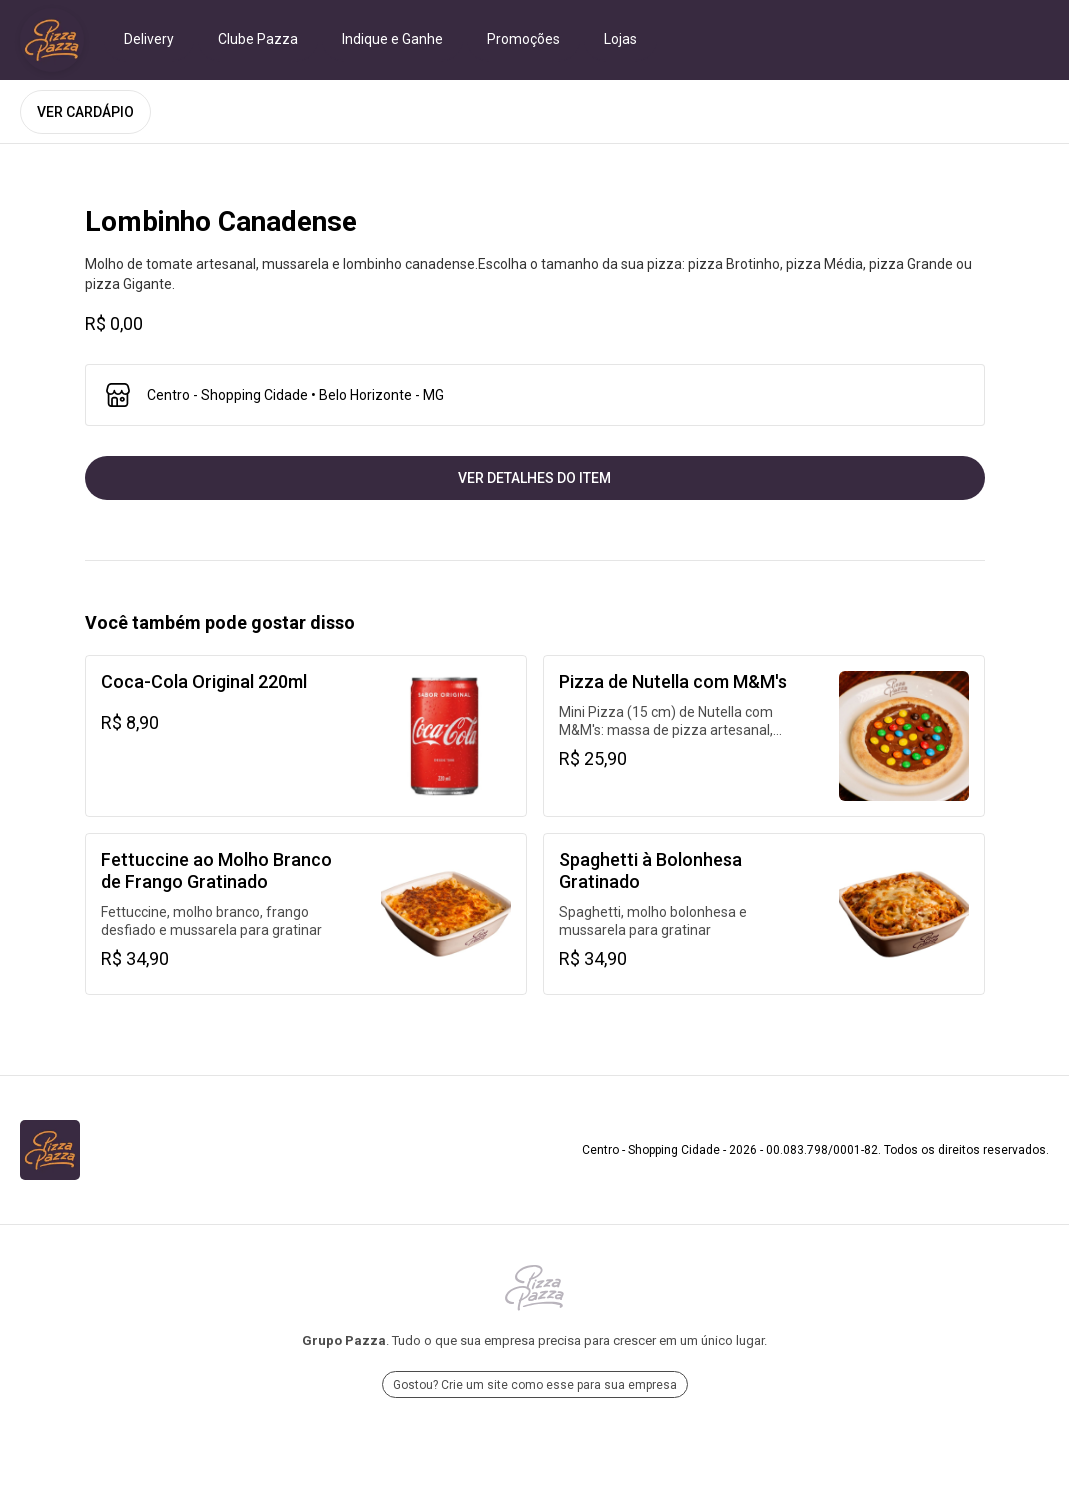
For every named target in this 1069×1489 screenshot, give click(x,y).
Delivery (149, 39)
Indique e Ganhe (392, 39)
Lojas (620, 39)
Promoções (523, 39)
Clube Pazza (258, 39)
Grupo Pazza (344, 1340)
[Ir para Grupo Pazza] (534, 1288)
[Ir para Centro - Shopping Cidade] (52, 40)
